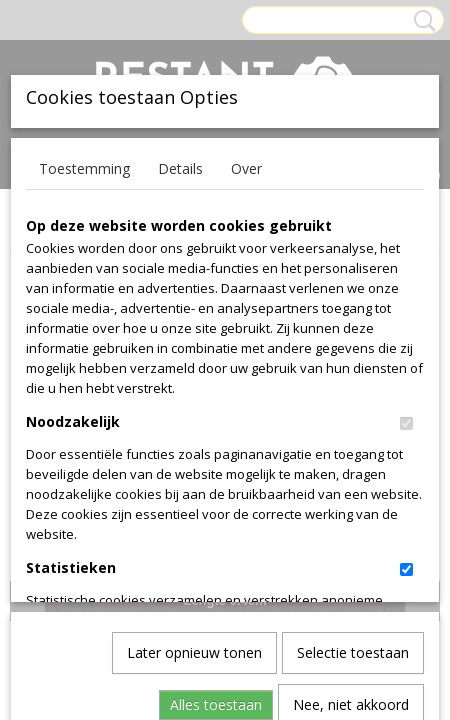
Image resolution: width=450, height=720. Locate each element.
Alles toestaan (216, 485)
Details (180, 168)
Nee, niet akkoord (351, 485)
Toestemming (84, 168)
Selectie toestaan (353, 433)
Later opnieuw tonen (194, 433)
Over (246, 168)
